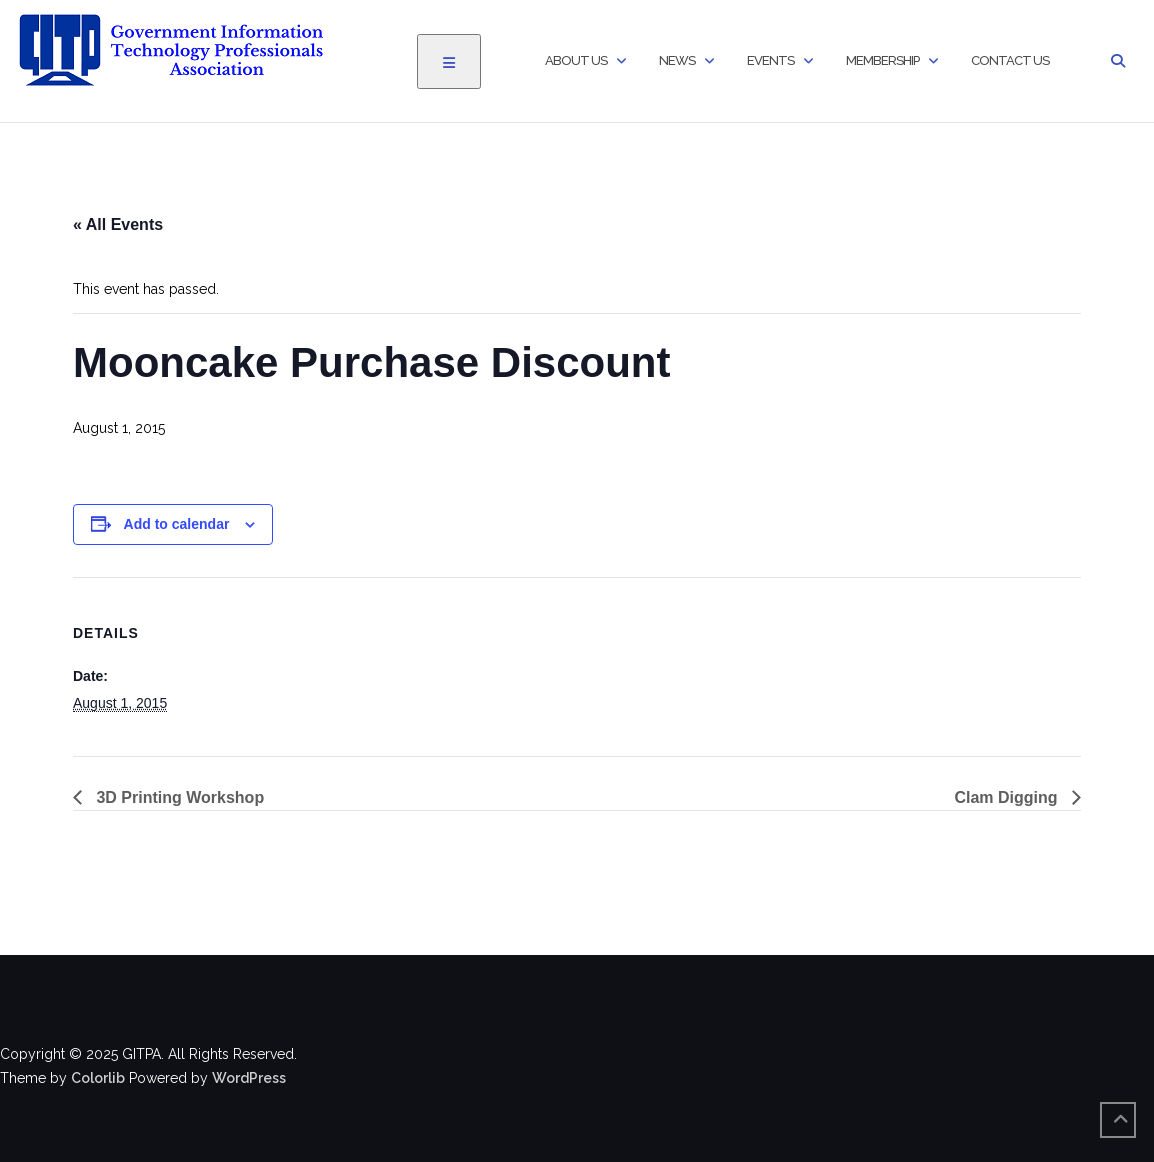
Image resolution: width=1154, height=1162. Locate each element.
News (677, 60)
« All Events (118, 224)
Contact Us (1010, 60)
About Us (576, 60)
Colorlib (98, 1078)
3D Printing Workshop (178, 797)
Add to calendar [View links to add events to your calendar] (177, 524)
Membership (882, 60)
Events (770, 60)
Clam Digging (1008, 797)
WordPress (249, 1078)
